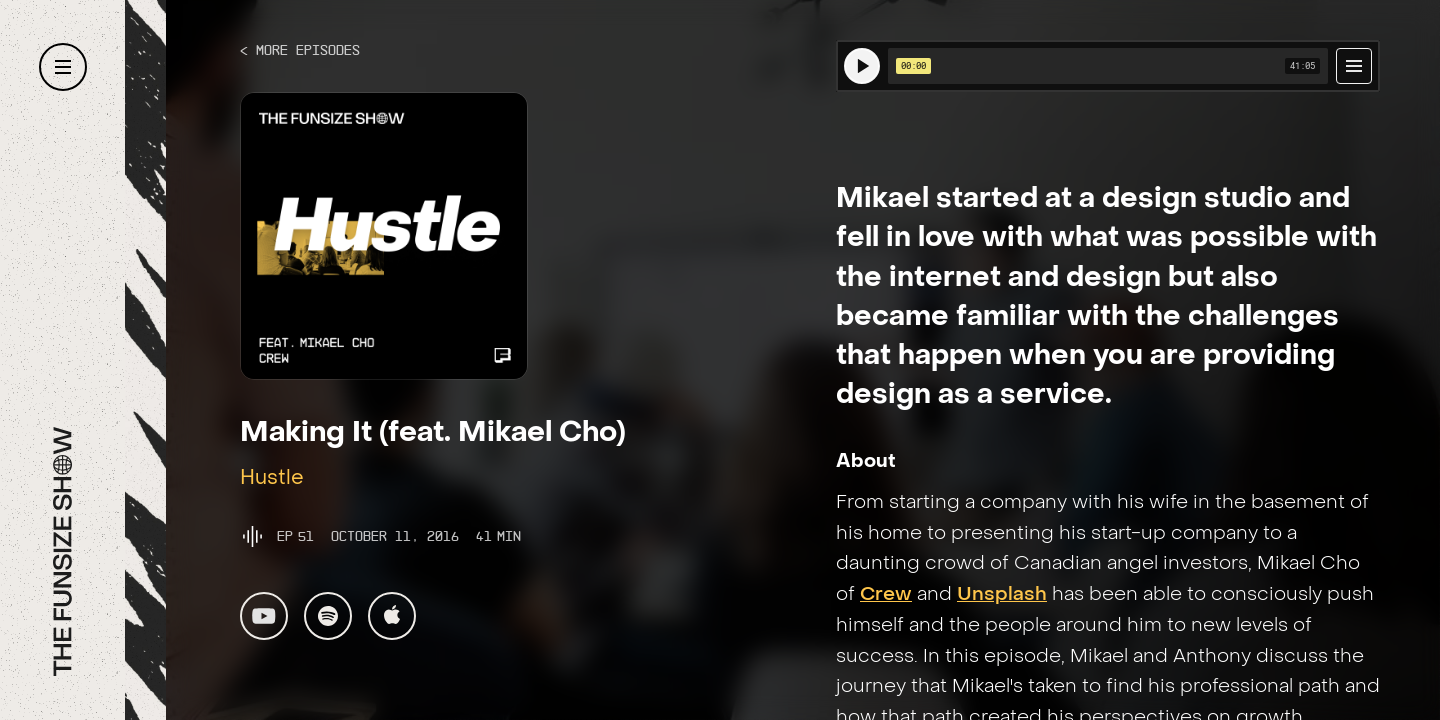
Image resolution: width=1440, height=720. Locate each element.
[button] (63, 67)
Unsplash (1002, 595)
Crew (886, 595)
